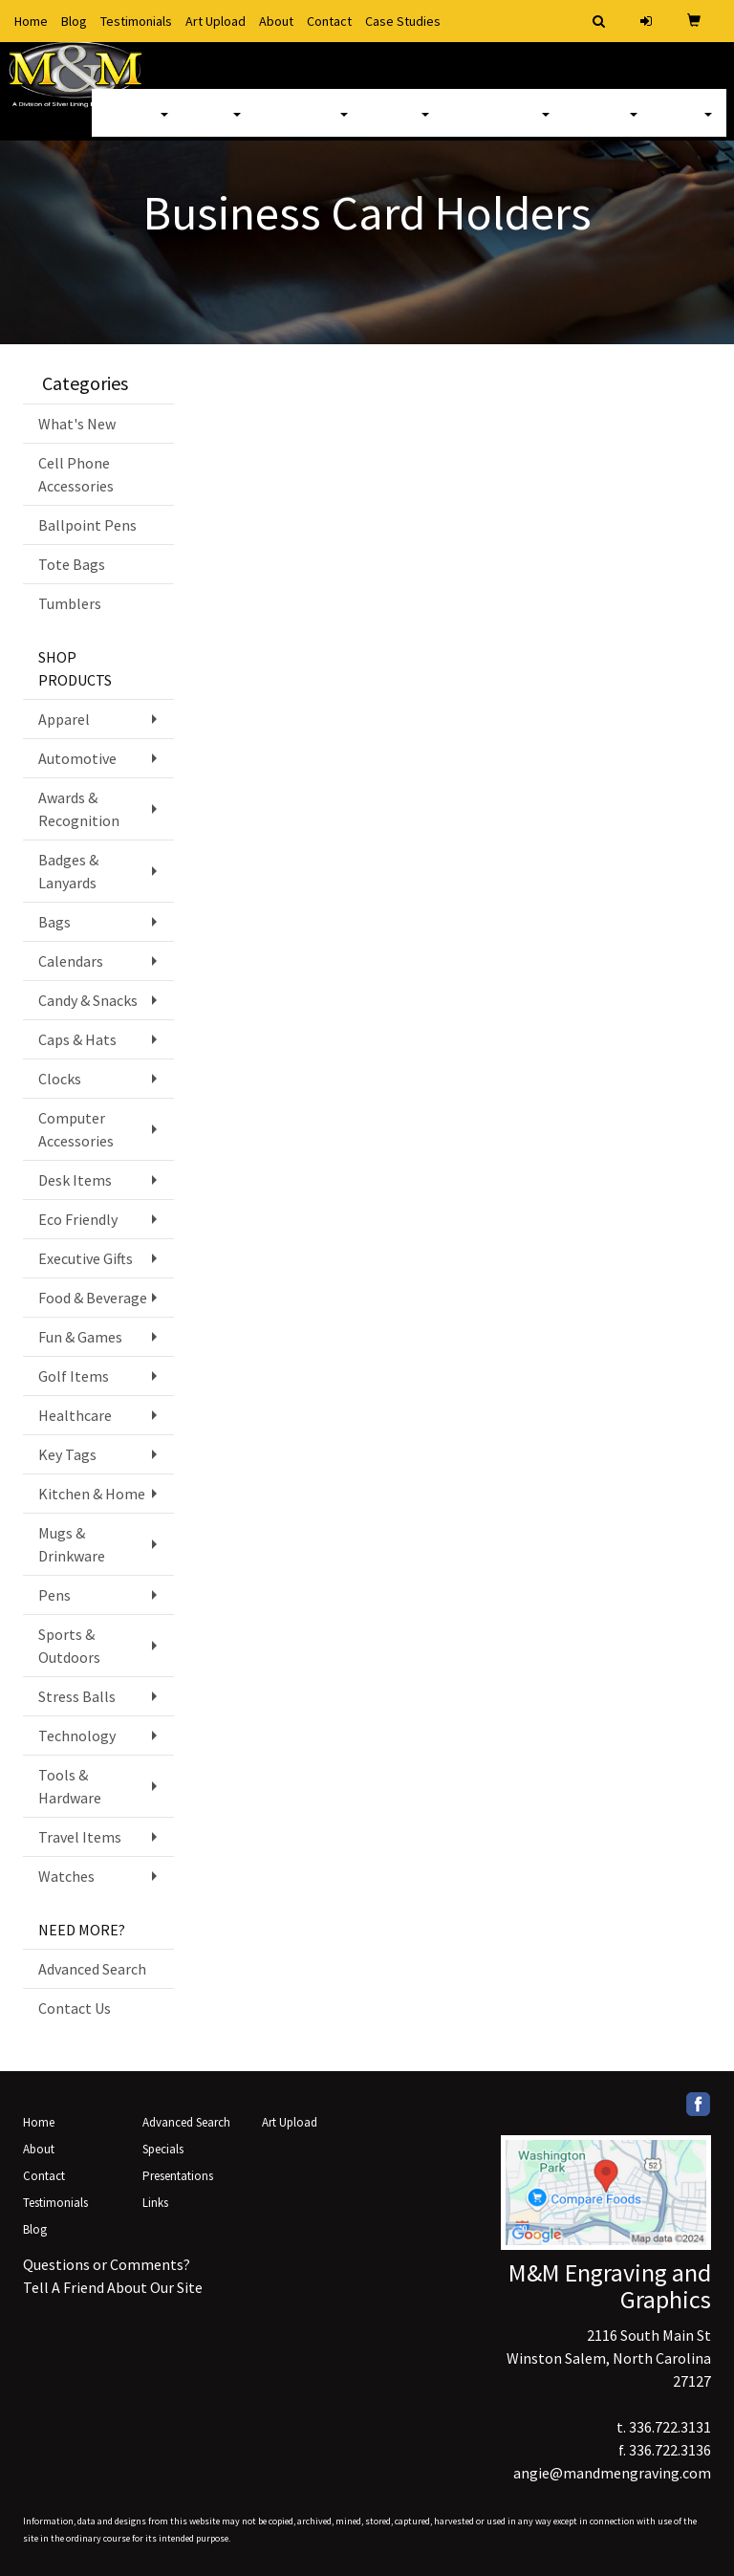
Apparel (137, 124)
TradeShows (504, 124)
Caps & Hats (77, 1039)
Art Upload (215, 21)
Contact (329, 21)
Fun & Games (80, 1336)
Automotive (77, 758)
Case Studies (403, 21)
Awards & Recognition (78, 809)
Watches (66, 1876)
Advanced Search (92, 1968)
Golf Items (73, 1376)
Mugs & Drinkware (71, 1544)
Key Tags (67, 1454)
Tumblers (69, 603)
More (689, 124)
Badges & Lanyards (68, 871)
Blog (74, 21)
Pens (54, 1595)
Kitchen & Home (91, 1493)
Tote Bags (71, 564)
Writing (607, 124)
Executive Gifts (85, 1258)
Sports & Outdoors (69, 1646)
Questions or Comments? (106, 2264)
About (276, 21)
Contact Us (74, 2008)
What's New (77, 423)
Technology (77, 1735)
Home (31, 21)
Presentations (177, 2176)
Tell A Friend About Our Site (113, 2287)
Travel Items (79, 1836)
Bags (219, 124)
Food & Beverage (92, 1297)
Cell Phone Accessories (76, 474)
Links (155, 2202)
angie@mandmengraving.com (612, 2472)
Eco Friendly (78, 1219)
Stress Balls (77, 1696)
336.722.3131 (670, 2426)
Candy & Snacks (88, 1000)
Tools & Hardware (69, 1786)
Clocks (59, 1078)
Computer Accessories (76, 1129)
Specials (163, 2149)
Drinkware (309, 124)
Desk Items (75, 1180)
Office (403, 124)
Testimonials (136, 21)
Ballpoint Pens (87, 525)
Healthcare (75, 1415)
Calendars (70, 961)
